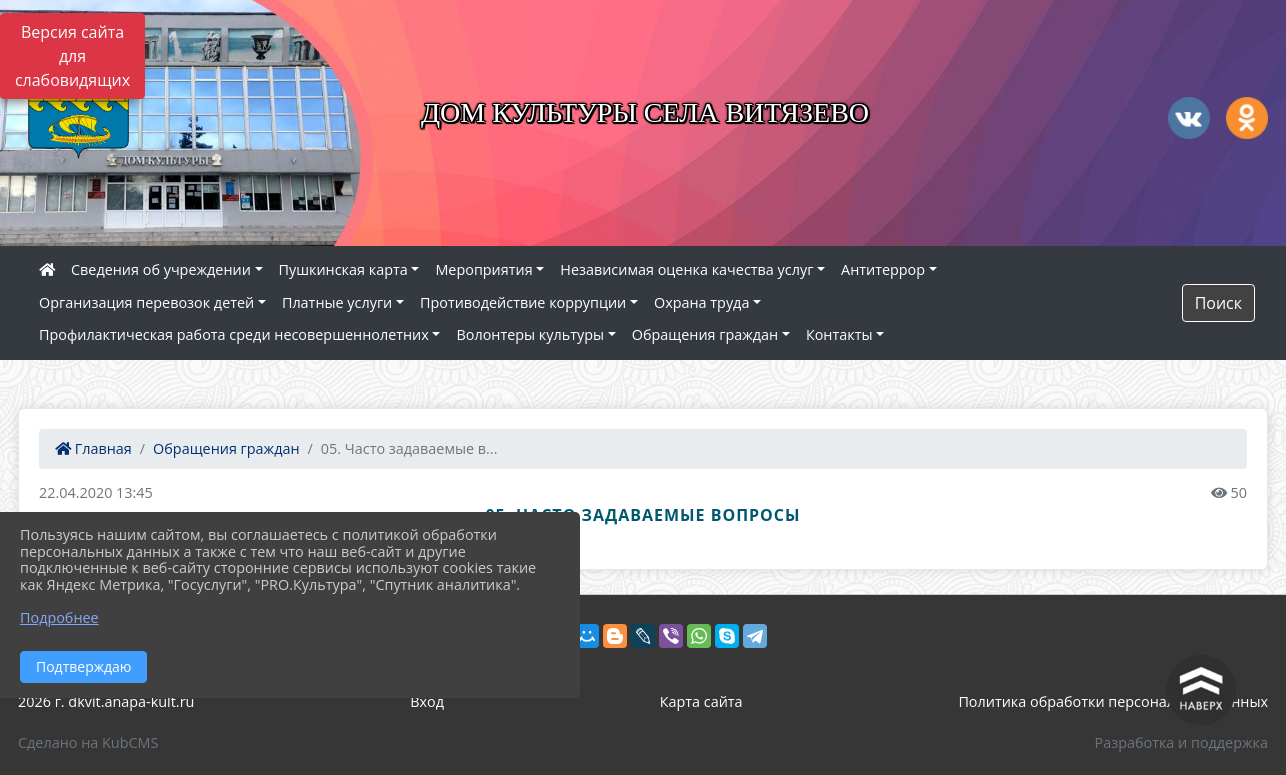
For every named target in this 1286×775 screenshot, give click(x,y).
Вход (427, 701)
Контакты (839, 334)
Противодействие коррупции (523, 302)
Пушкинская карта (343, 269)
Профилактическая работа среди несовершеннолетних (234, 334)
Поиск (1218, 303)
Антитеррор (883, 269)
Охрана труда (701, 302)
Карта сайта (701, 701)
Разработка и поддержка (1181, 742)
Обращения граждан (705, 334)
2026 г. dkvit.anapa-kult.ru (106, 701)
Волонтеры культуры (530, 334)
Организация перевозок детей (146, 302)
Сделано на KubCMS (88, 742)
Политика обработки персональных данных (1113, 701)
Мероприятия (483, 269)
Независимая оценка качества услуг (686, 269)
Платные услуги (337, 302)
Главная (93, 448)
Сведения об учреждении (161, 269)
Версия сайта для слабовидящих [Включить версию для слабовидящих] (72, 56)
